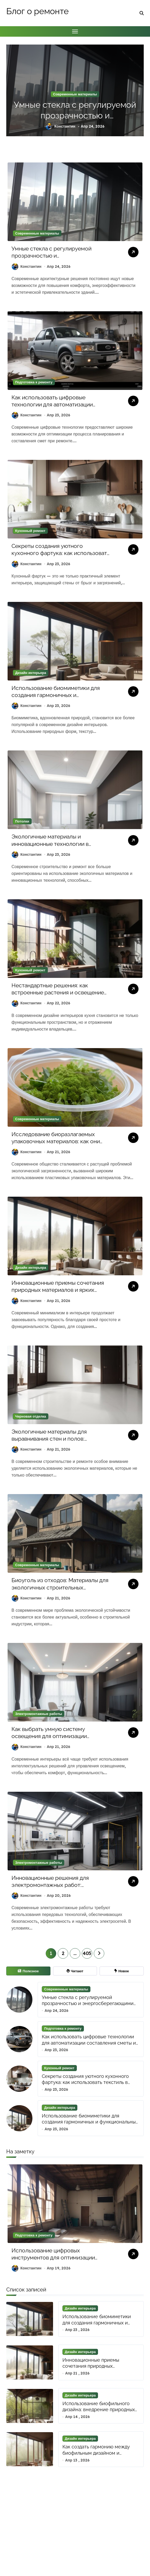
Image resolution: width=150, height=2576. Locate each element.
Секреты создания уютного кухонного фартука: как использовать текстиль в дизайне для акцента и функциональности (90, 2082)
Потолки (22, 821)
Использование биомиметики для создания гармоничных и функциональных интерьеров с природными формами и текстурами (59, 699)
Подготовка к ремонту (34, 382)
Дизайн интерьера (30, 673)
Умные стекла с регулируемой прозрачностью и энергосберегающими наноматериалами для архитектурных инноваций (88, 2006)
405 (87, 1953)
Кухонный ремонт (30, 531)
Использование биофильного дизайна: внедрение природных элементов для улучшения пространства (98, 2413)
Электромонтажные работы (38, 1714)
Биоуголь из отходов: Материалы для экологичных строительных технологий (59, 1587)
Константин (60, 126)
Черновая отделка (30, 1416)
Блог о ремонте (37, 11)
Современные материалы (75, 94)
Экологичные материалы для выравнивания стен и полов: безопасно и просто (49, 1438)
